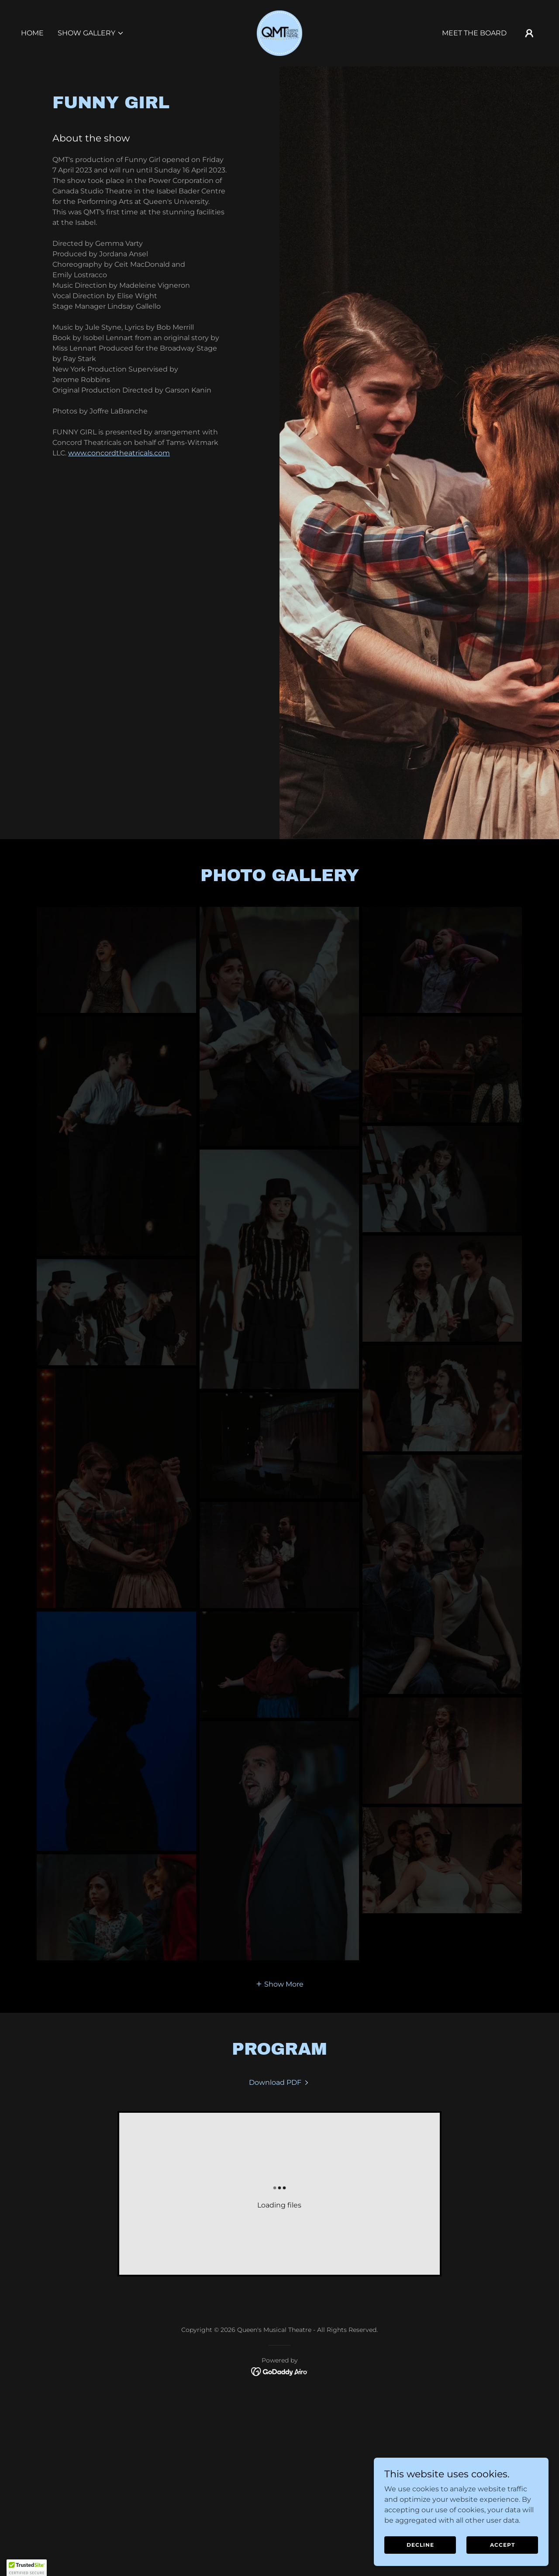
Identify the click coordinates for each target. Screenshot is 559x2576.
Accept (502, 2545)
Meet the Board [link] (474, 33)
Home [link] (32, 33)
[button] (91, 33)
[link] (279, 32)
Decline (420, 2545)
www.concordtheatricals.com (119, 453)
